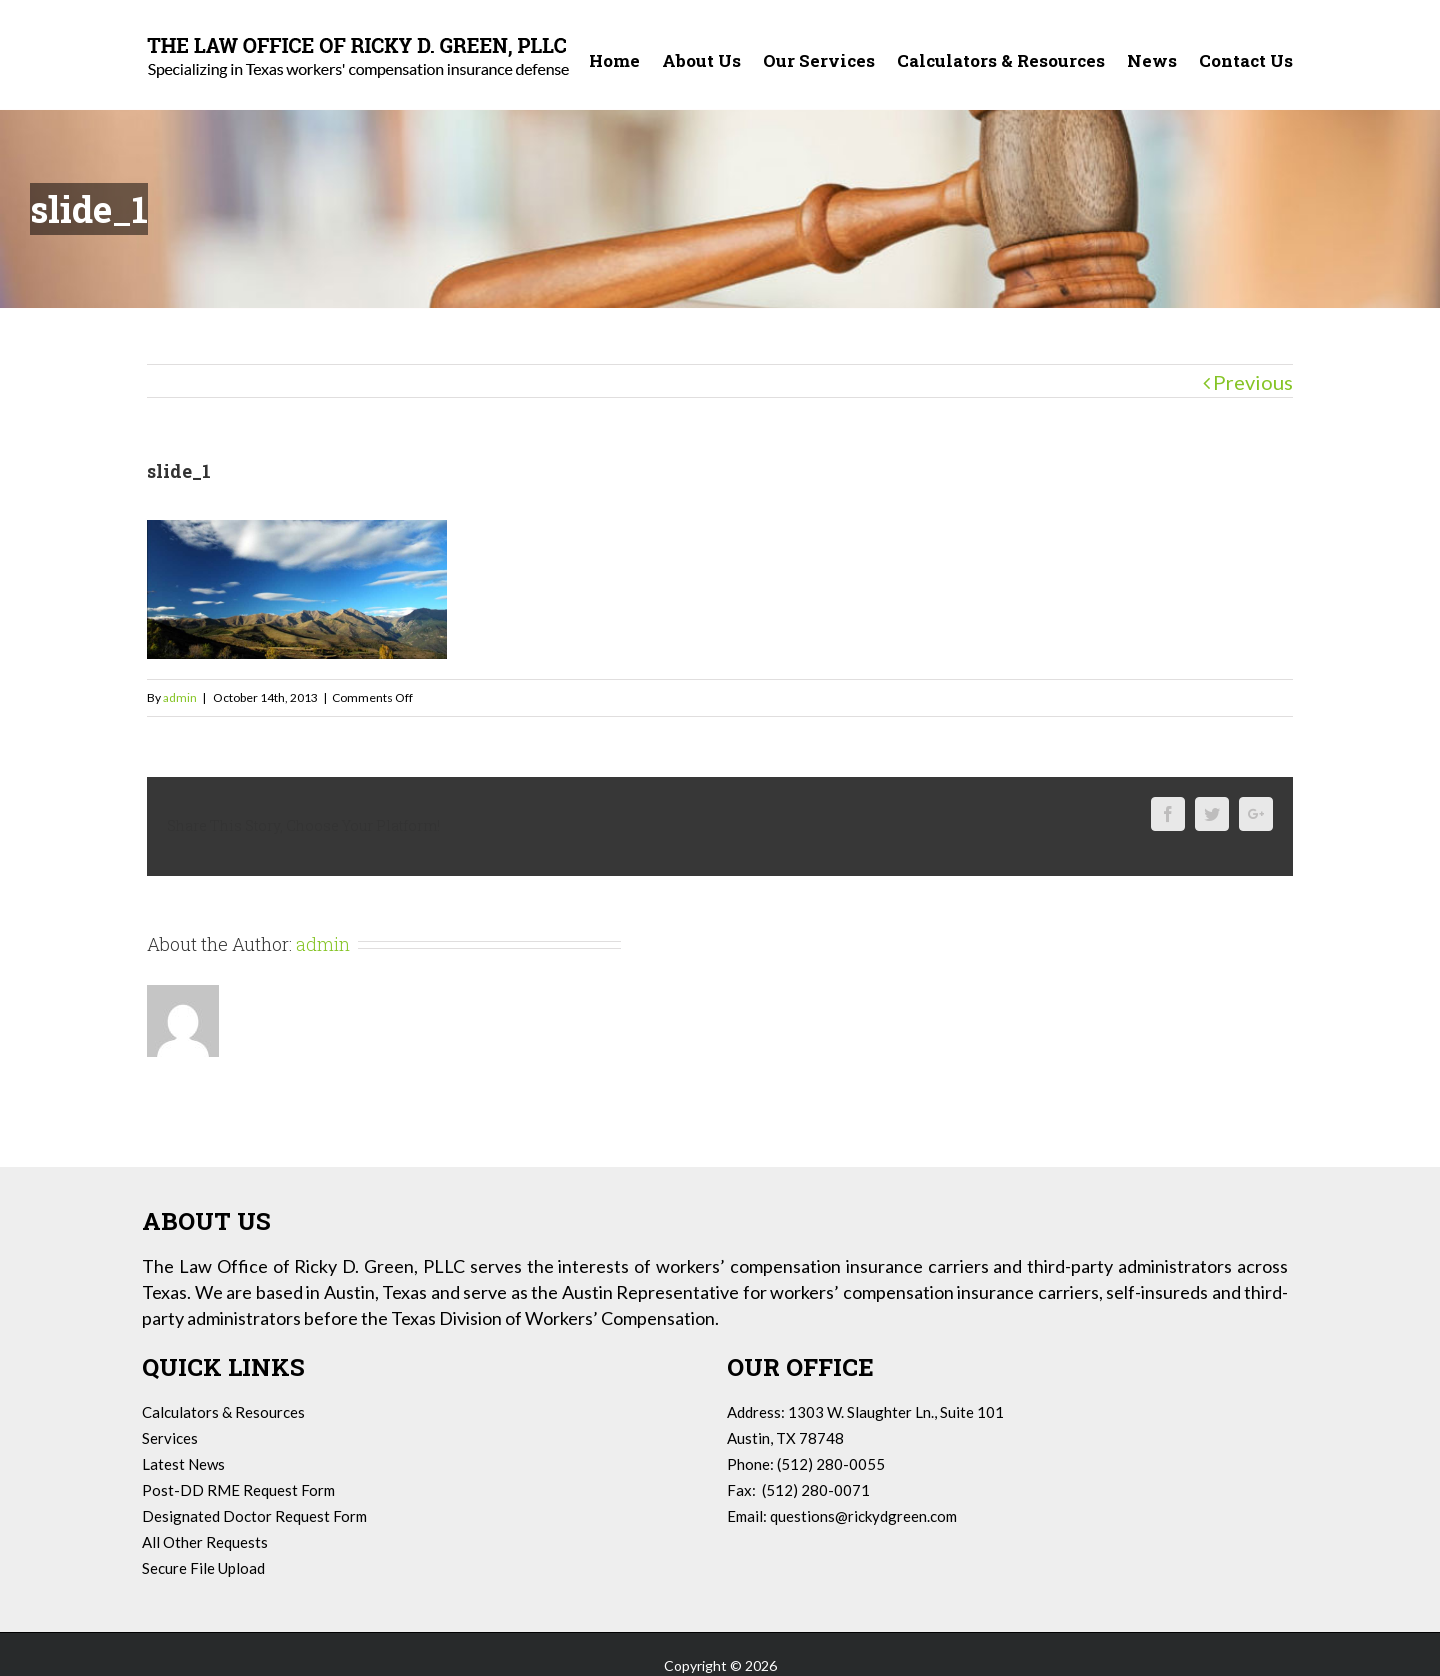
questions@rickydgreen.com (863, 1516)
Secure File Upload (203, 1568)
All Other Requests (205, 1542)
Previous (1253, 382)
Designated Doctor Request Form (254, 1516)
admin (180, 697)
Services (170, 1438)
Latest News (183, 1464)
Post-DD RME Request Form (238, 1490)
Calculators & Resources (223, 1412)
